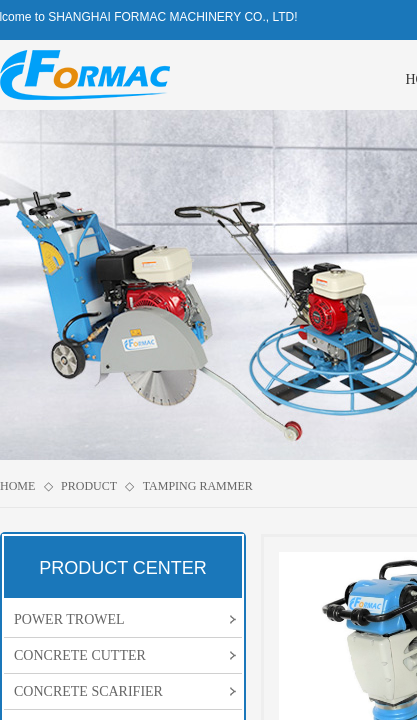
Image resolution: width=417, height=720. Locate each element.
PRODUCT (89, 486)
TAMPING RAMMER (198, 486)
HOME (17, 486)
